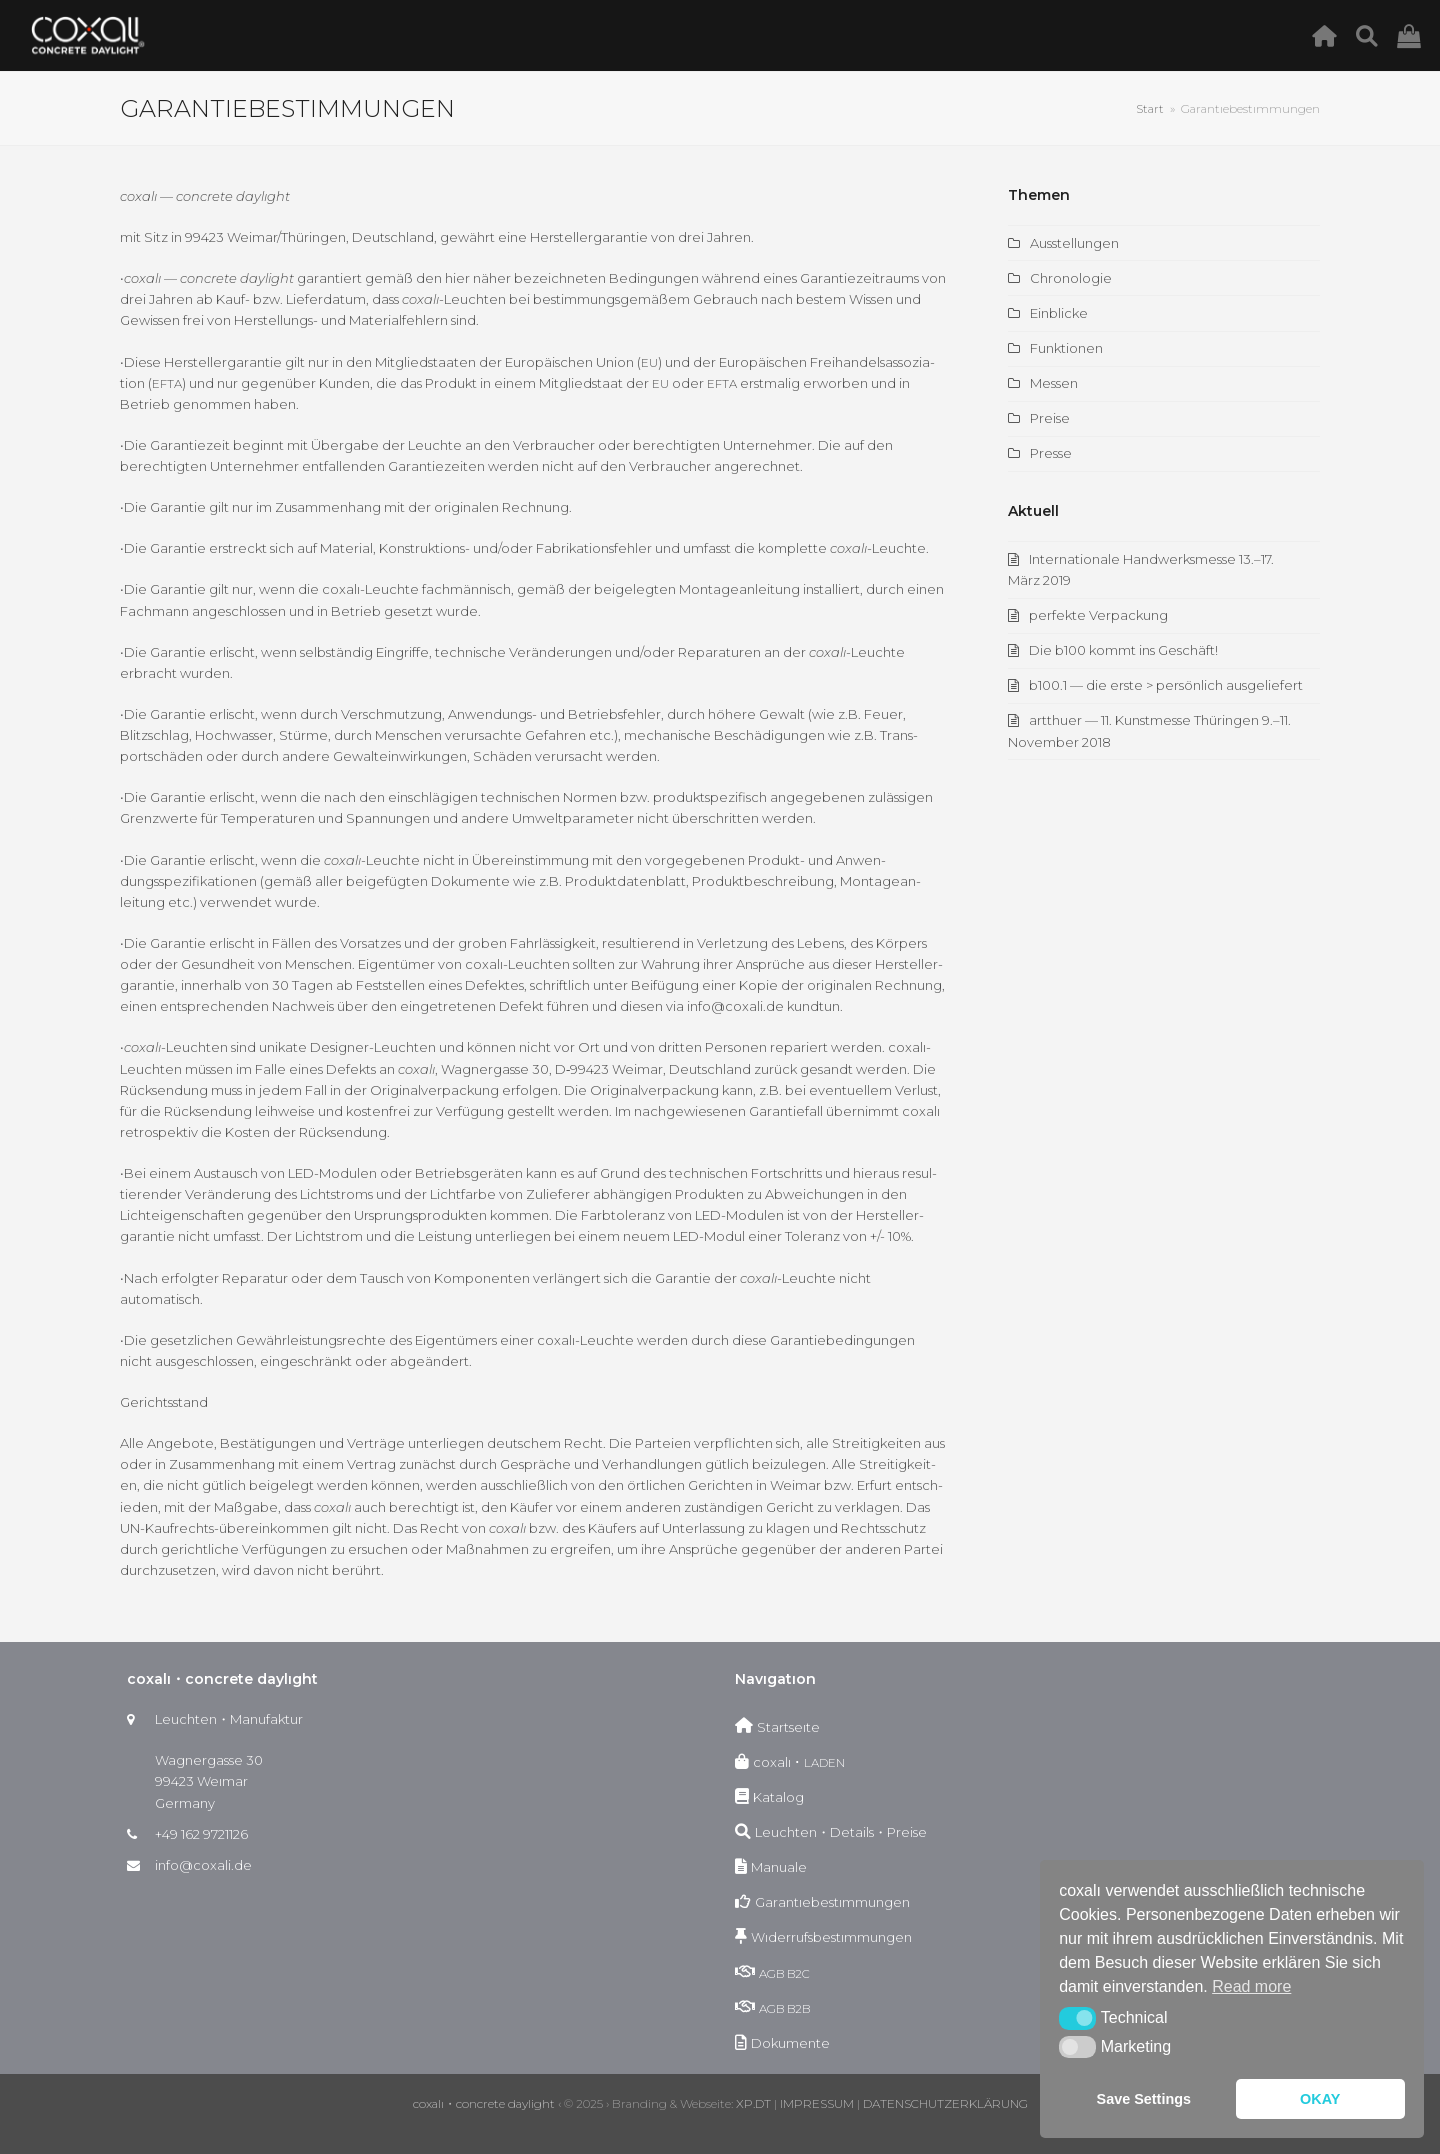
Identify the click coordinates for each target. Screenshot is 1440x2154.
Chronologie (1071, 278)
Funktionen (1066, 348)
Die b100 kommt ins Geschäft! (1123, 650)
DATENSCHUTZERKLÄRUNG (945, 2103)
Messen (1054, 383)
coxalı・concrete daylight (484, 2103)
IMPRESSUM (817, 2103)
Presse (1051, 453)
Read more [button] (1251, 1986)
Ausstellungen (1074, 243)
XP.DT (753, 2103)
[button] (1077, 2018)
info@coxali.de (203, 1865)
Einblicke (1059, 313)
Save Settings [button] (1144, 2099)
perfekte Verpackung (1098, 615)
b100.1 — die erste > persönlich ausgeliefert (1166, 685)
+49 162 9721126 (201, 1834)
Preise (1050, 418)
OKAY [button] (1320, 2099)
